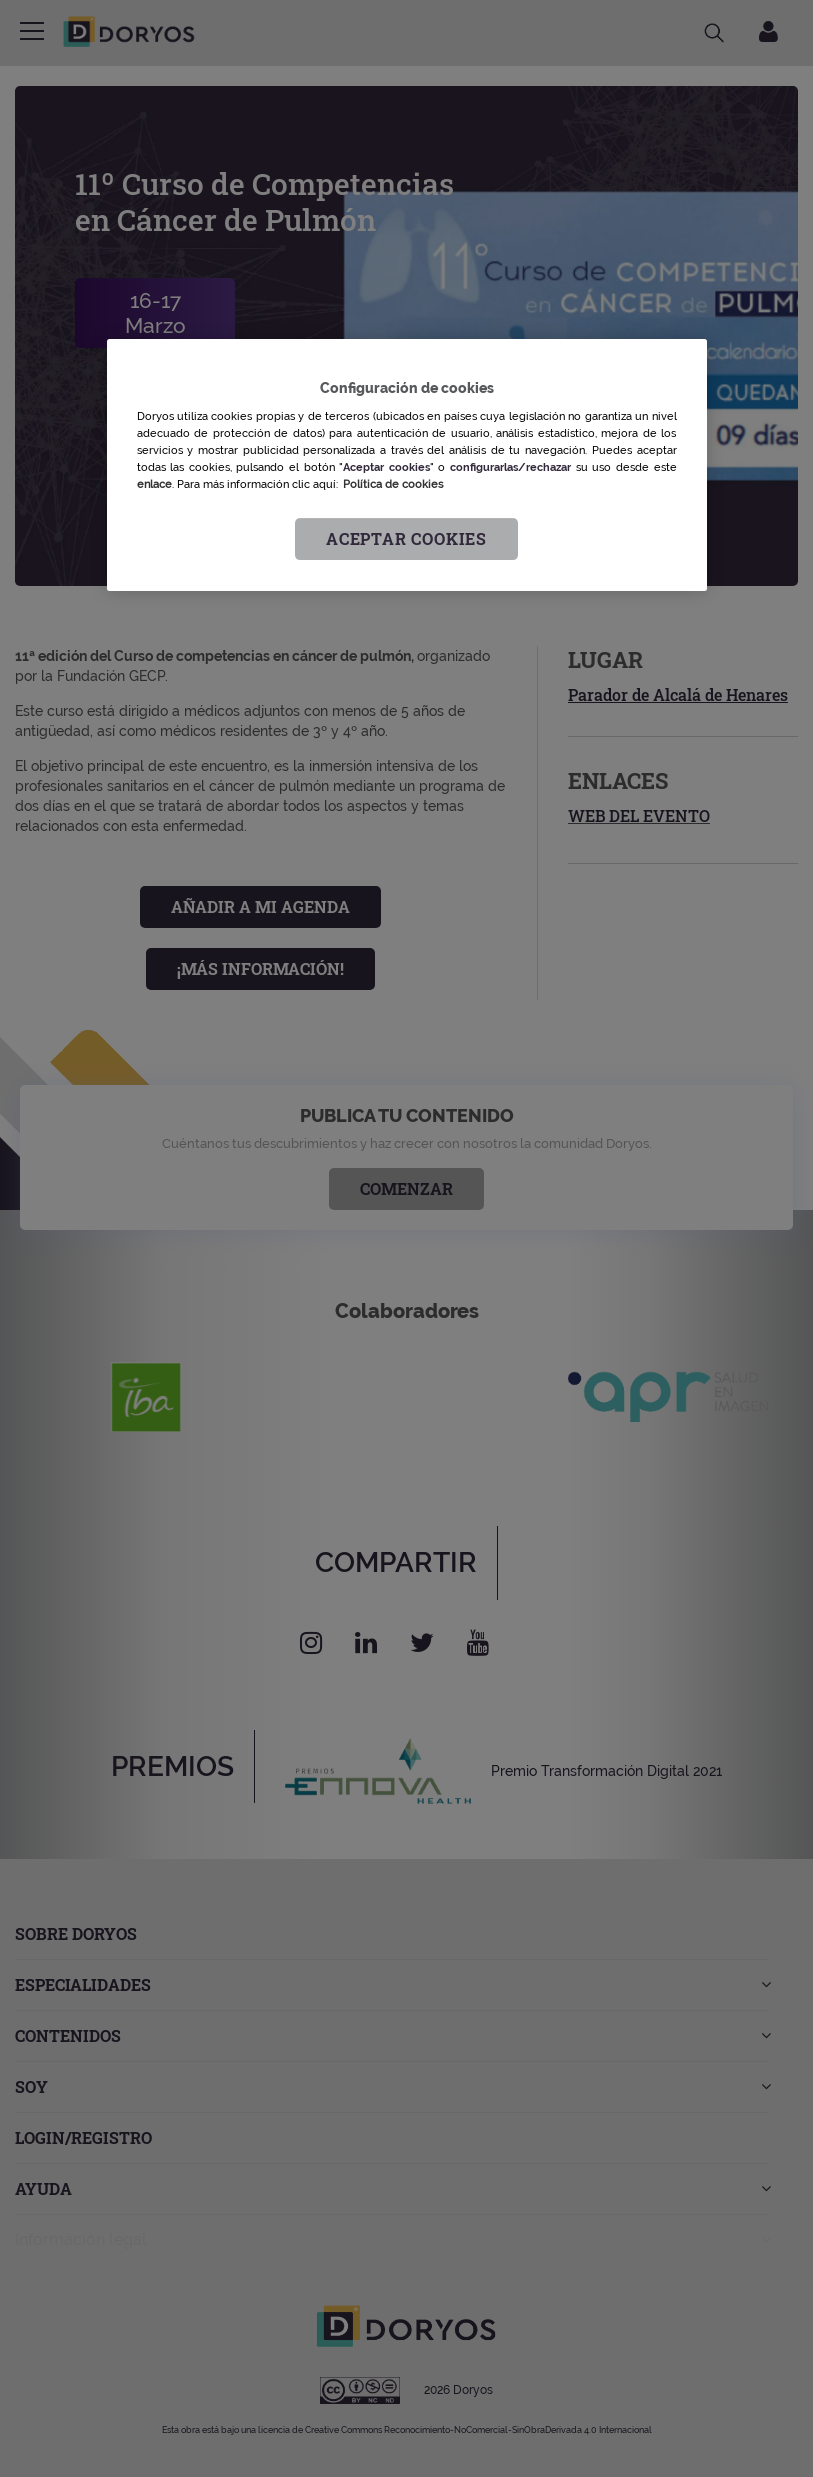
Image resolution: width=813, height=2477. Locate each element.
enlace (154, 485)
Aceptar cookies (406, 539)
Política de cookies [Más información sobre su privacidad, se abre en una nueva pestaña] (393, 485)
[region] (407, 465)
